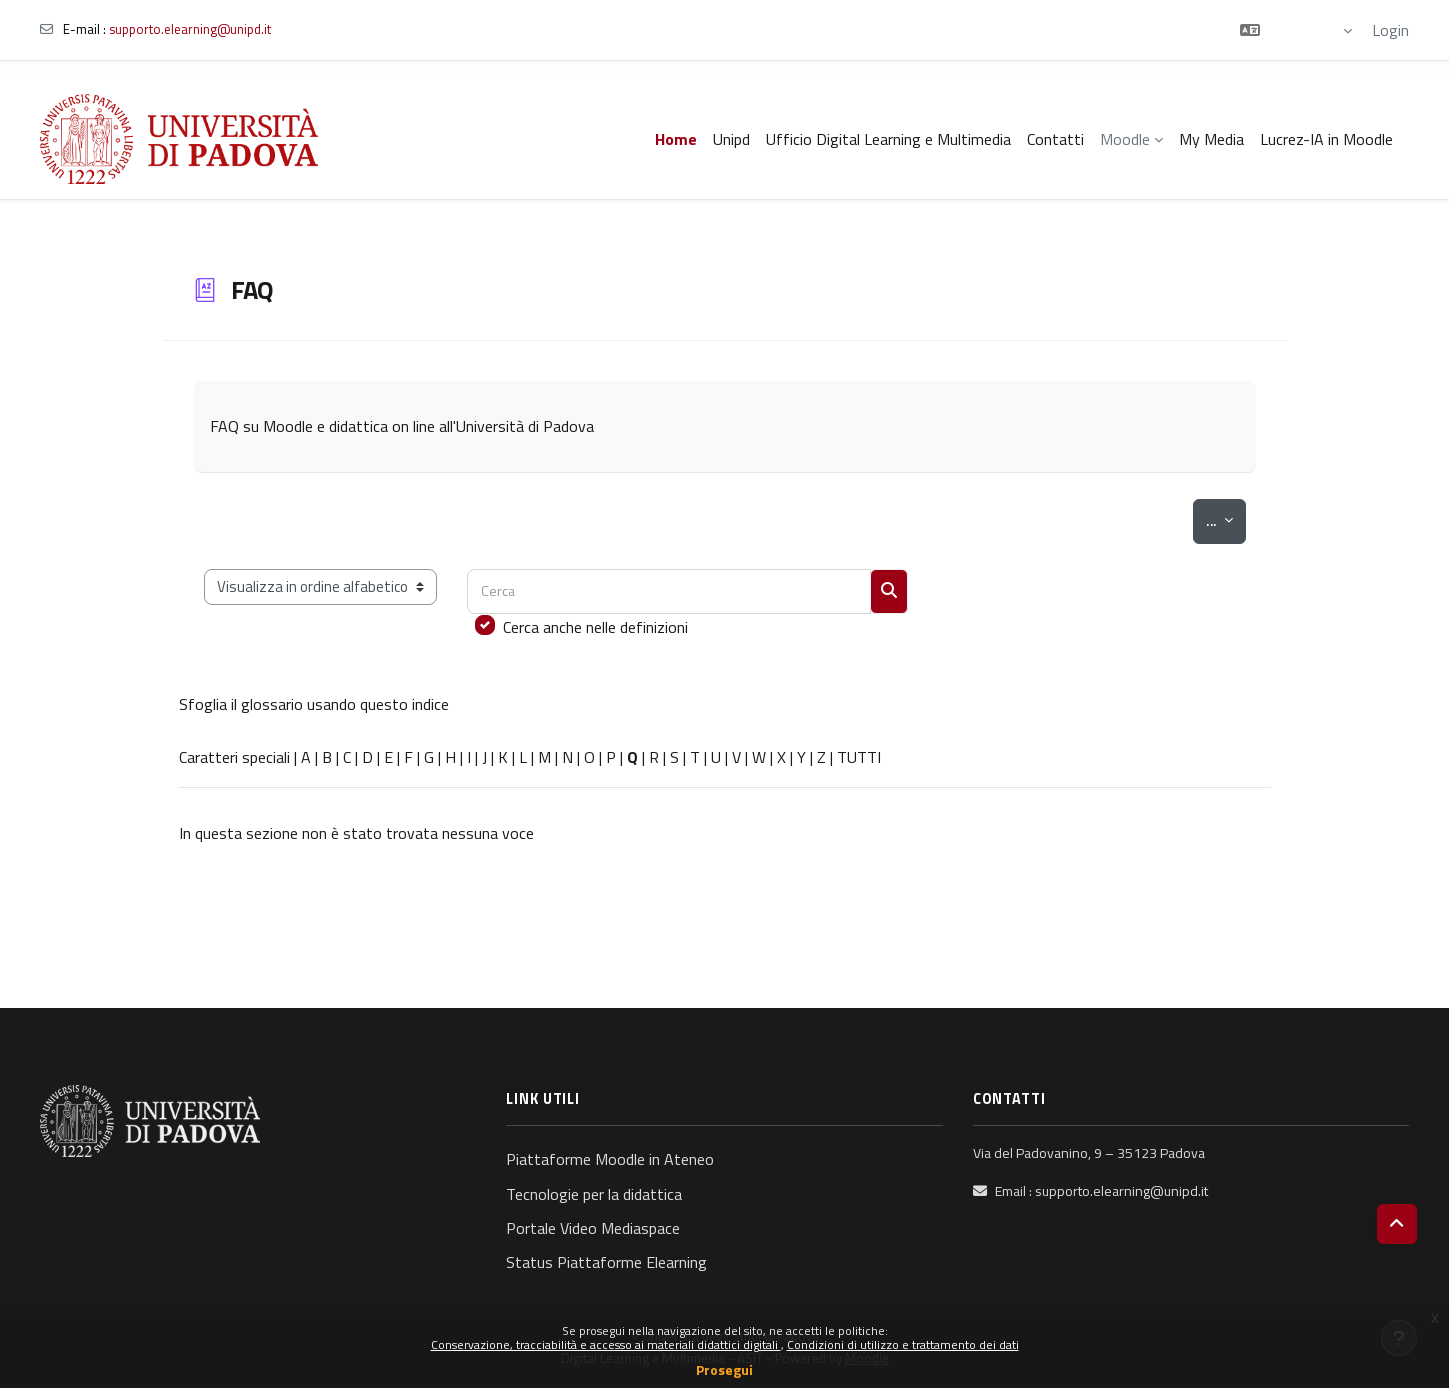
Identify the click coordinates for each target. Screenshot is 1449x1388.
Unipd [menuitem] (731, 139)
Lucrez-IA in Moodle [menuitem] (1326, 139)
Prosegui (724, 1369)
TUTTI (859, 757)
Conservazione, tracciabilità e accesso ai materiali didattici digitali (606, 1344)
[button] (1296, 30)
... (1225, 519)
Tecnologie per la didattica (594, 1194)
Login (1390, 30)
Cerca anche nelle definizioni (595, 627)
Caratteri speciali (234, 757)
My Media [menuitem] (1211, 139)
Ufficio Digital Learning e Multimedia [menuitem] (888, 139)
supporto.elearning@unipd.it (190, 29)
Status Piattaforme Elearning (606, 1262)
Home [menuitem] (676, 139)
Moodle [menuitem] (1125, 139)
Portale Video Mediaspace (593, 1228)
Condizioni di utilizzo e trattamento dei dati (903, 1344)
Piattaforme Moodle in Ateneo (610, 1159)
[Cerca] (669, 591)
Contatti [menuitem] (1055, 139)
